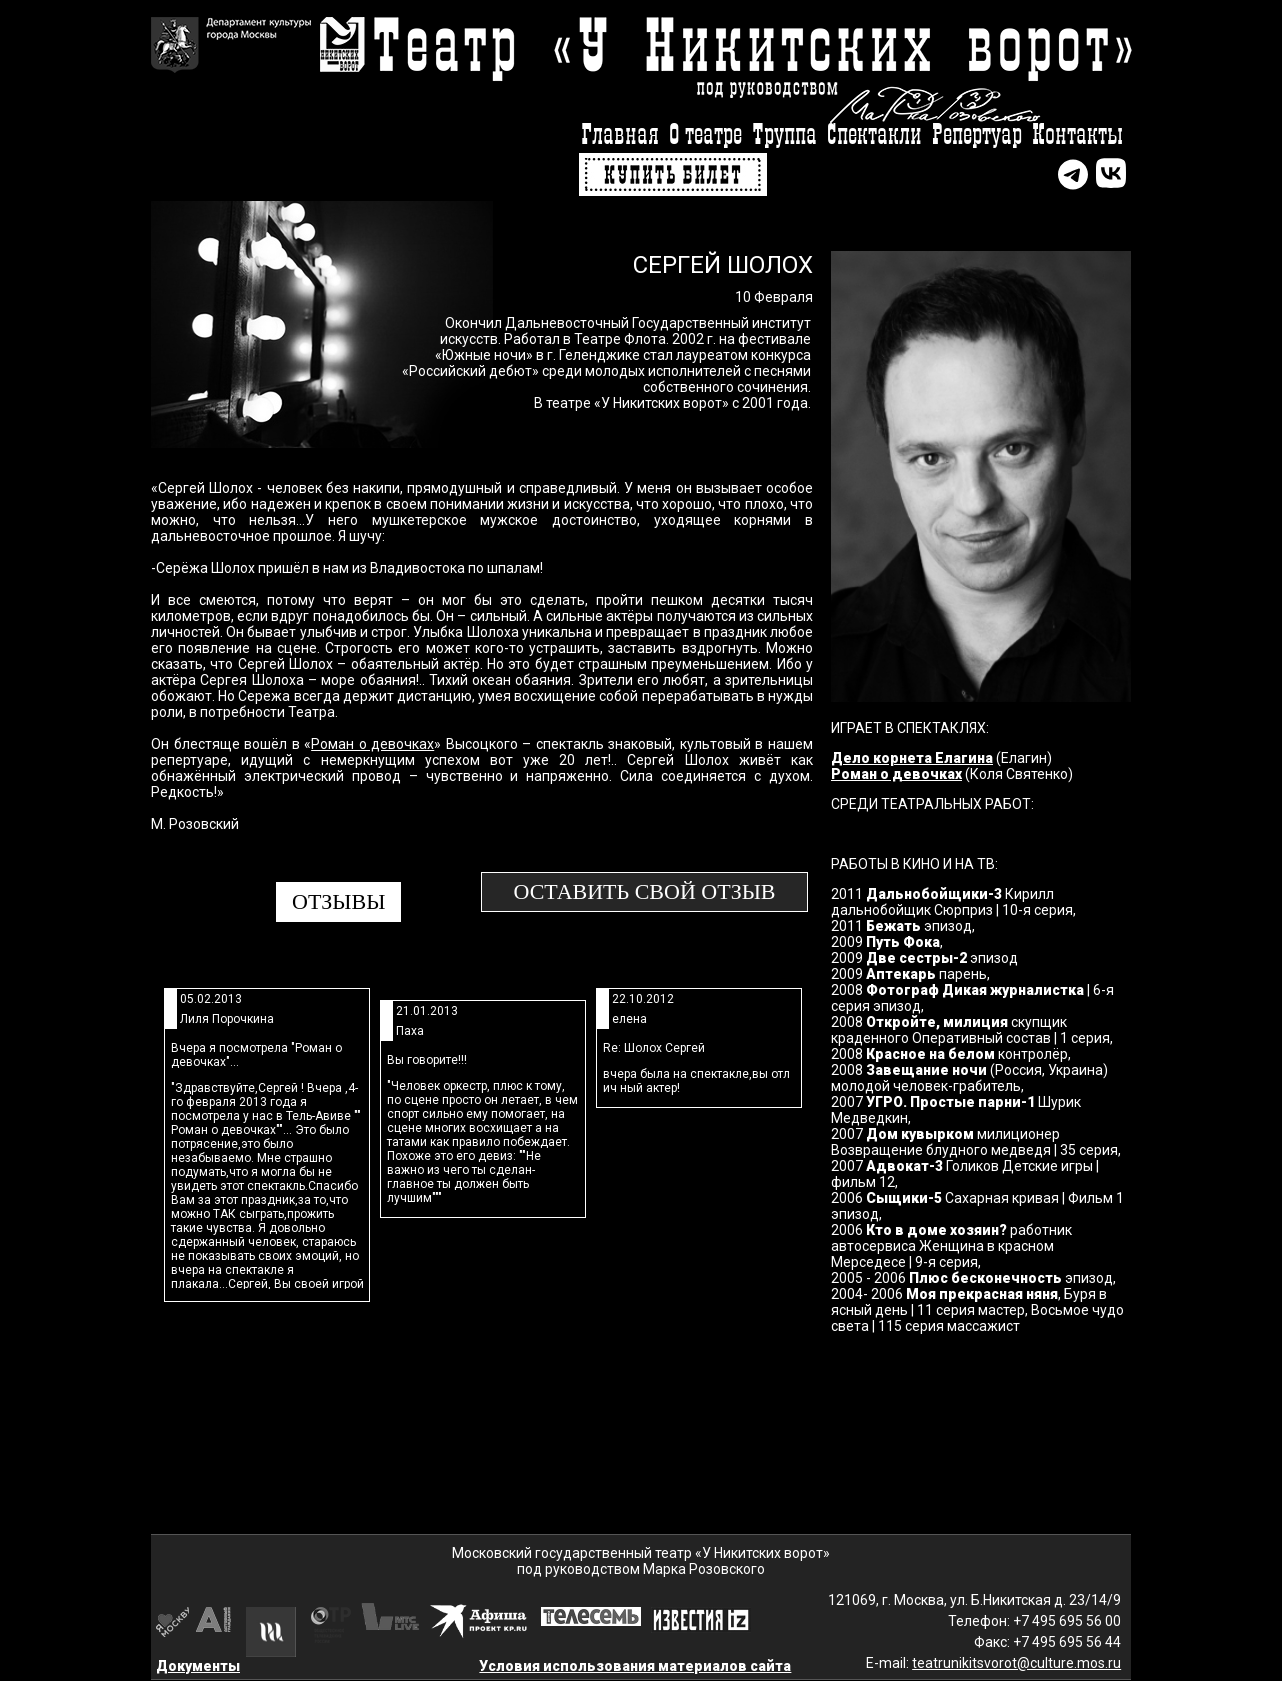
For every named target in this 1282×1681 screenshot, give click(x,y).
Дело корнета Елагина (912, 758)
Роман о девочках (372, 744)
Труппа (784, 135)
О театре (705, 135)
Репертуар (977, 135)
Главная (620, 135)
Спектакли (874, 135)
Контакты (1077, 135)
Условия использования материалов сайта (635, 1666)
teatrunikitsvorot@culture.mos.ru (1016, 1663)
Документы (198, 1666)
